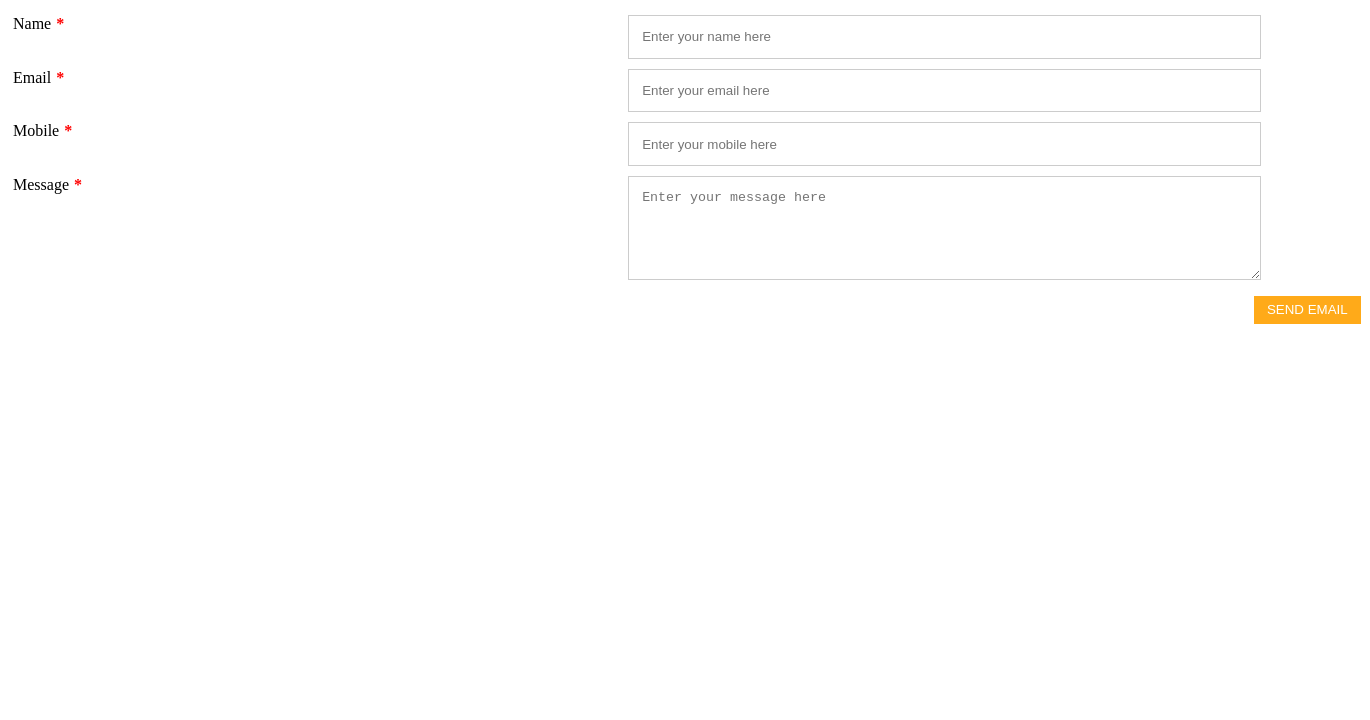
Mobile (42, 130)
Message (47, 184)
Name (38, 23)
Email (38, 77)
